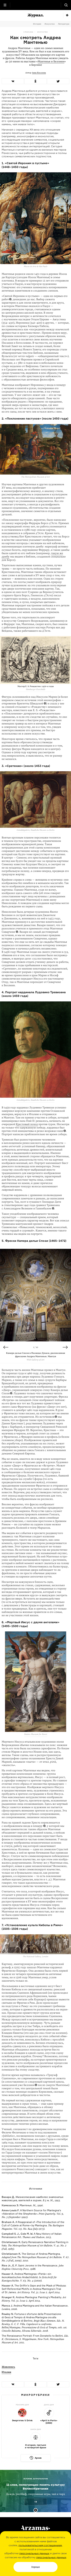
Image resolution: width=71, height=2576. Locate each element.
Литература (63, 24)
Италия (6, 2372)
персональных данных (34, 2553)
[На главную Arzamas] (35, 5)
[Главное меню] (5, 5)
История (37, 24)
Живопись (8, 2366)
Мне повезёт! (67, 15)
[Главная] (35, 2528)
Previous (5, 1347)
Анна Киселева (39, 73)
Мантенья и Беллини (51, 61)
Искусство (50, 24)
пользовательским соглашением (40, 2545)
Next (65, 1347)
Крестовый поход (27, 1124)
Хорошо (35, 2567)
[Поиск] (66, 5)
